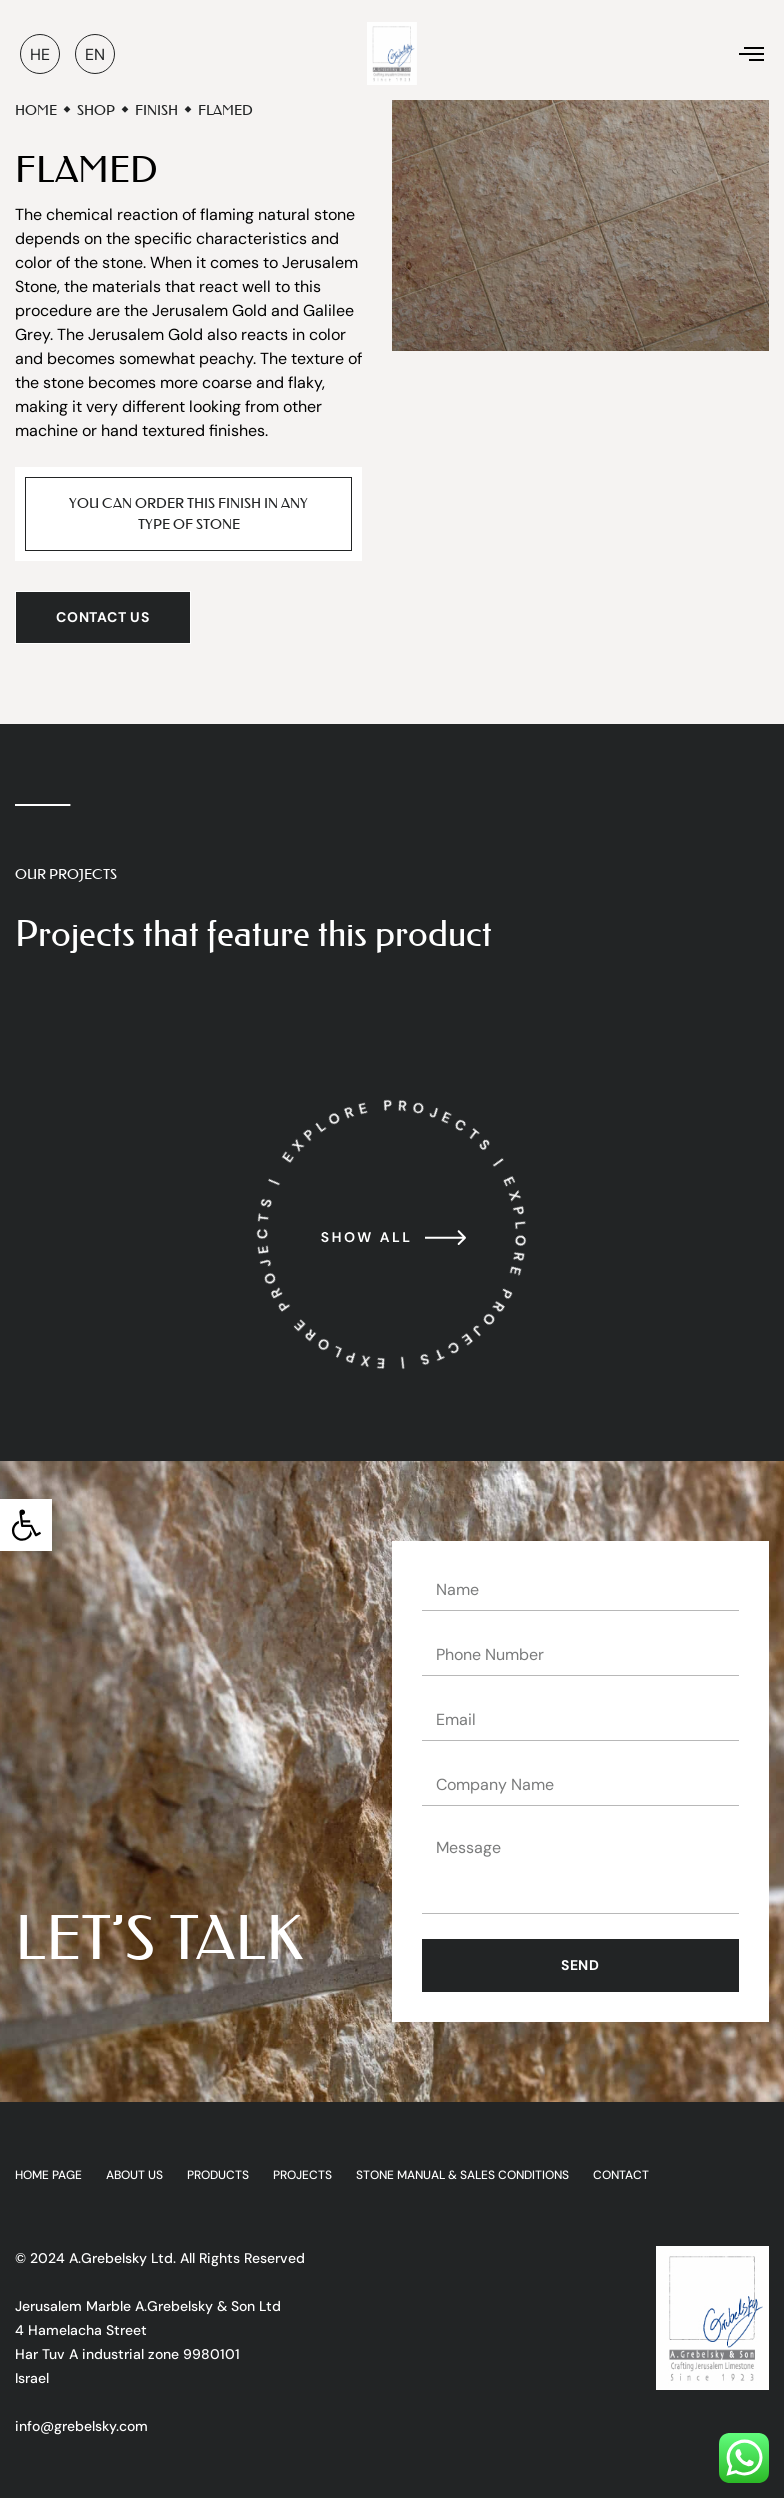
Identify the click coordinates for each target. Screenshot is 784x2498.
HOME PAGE (48, 2175)
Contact (621, 2175)
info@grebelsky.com (81, 2426)
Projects (302, 2175)
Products (218, 2175)
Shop (96, 110)
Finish (156, 110)
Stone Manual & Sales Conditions (462, 2175)
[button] (26, 1525)
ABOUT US (134, 2175)
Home (36, 110)
